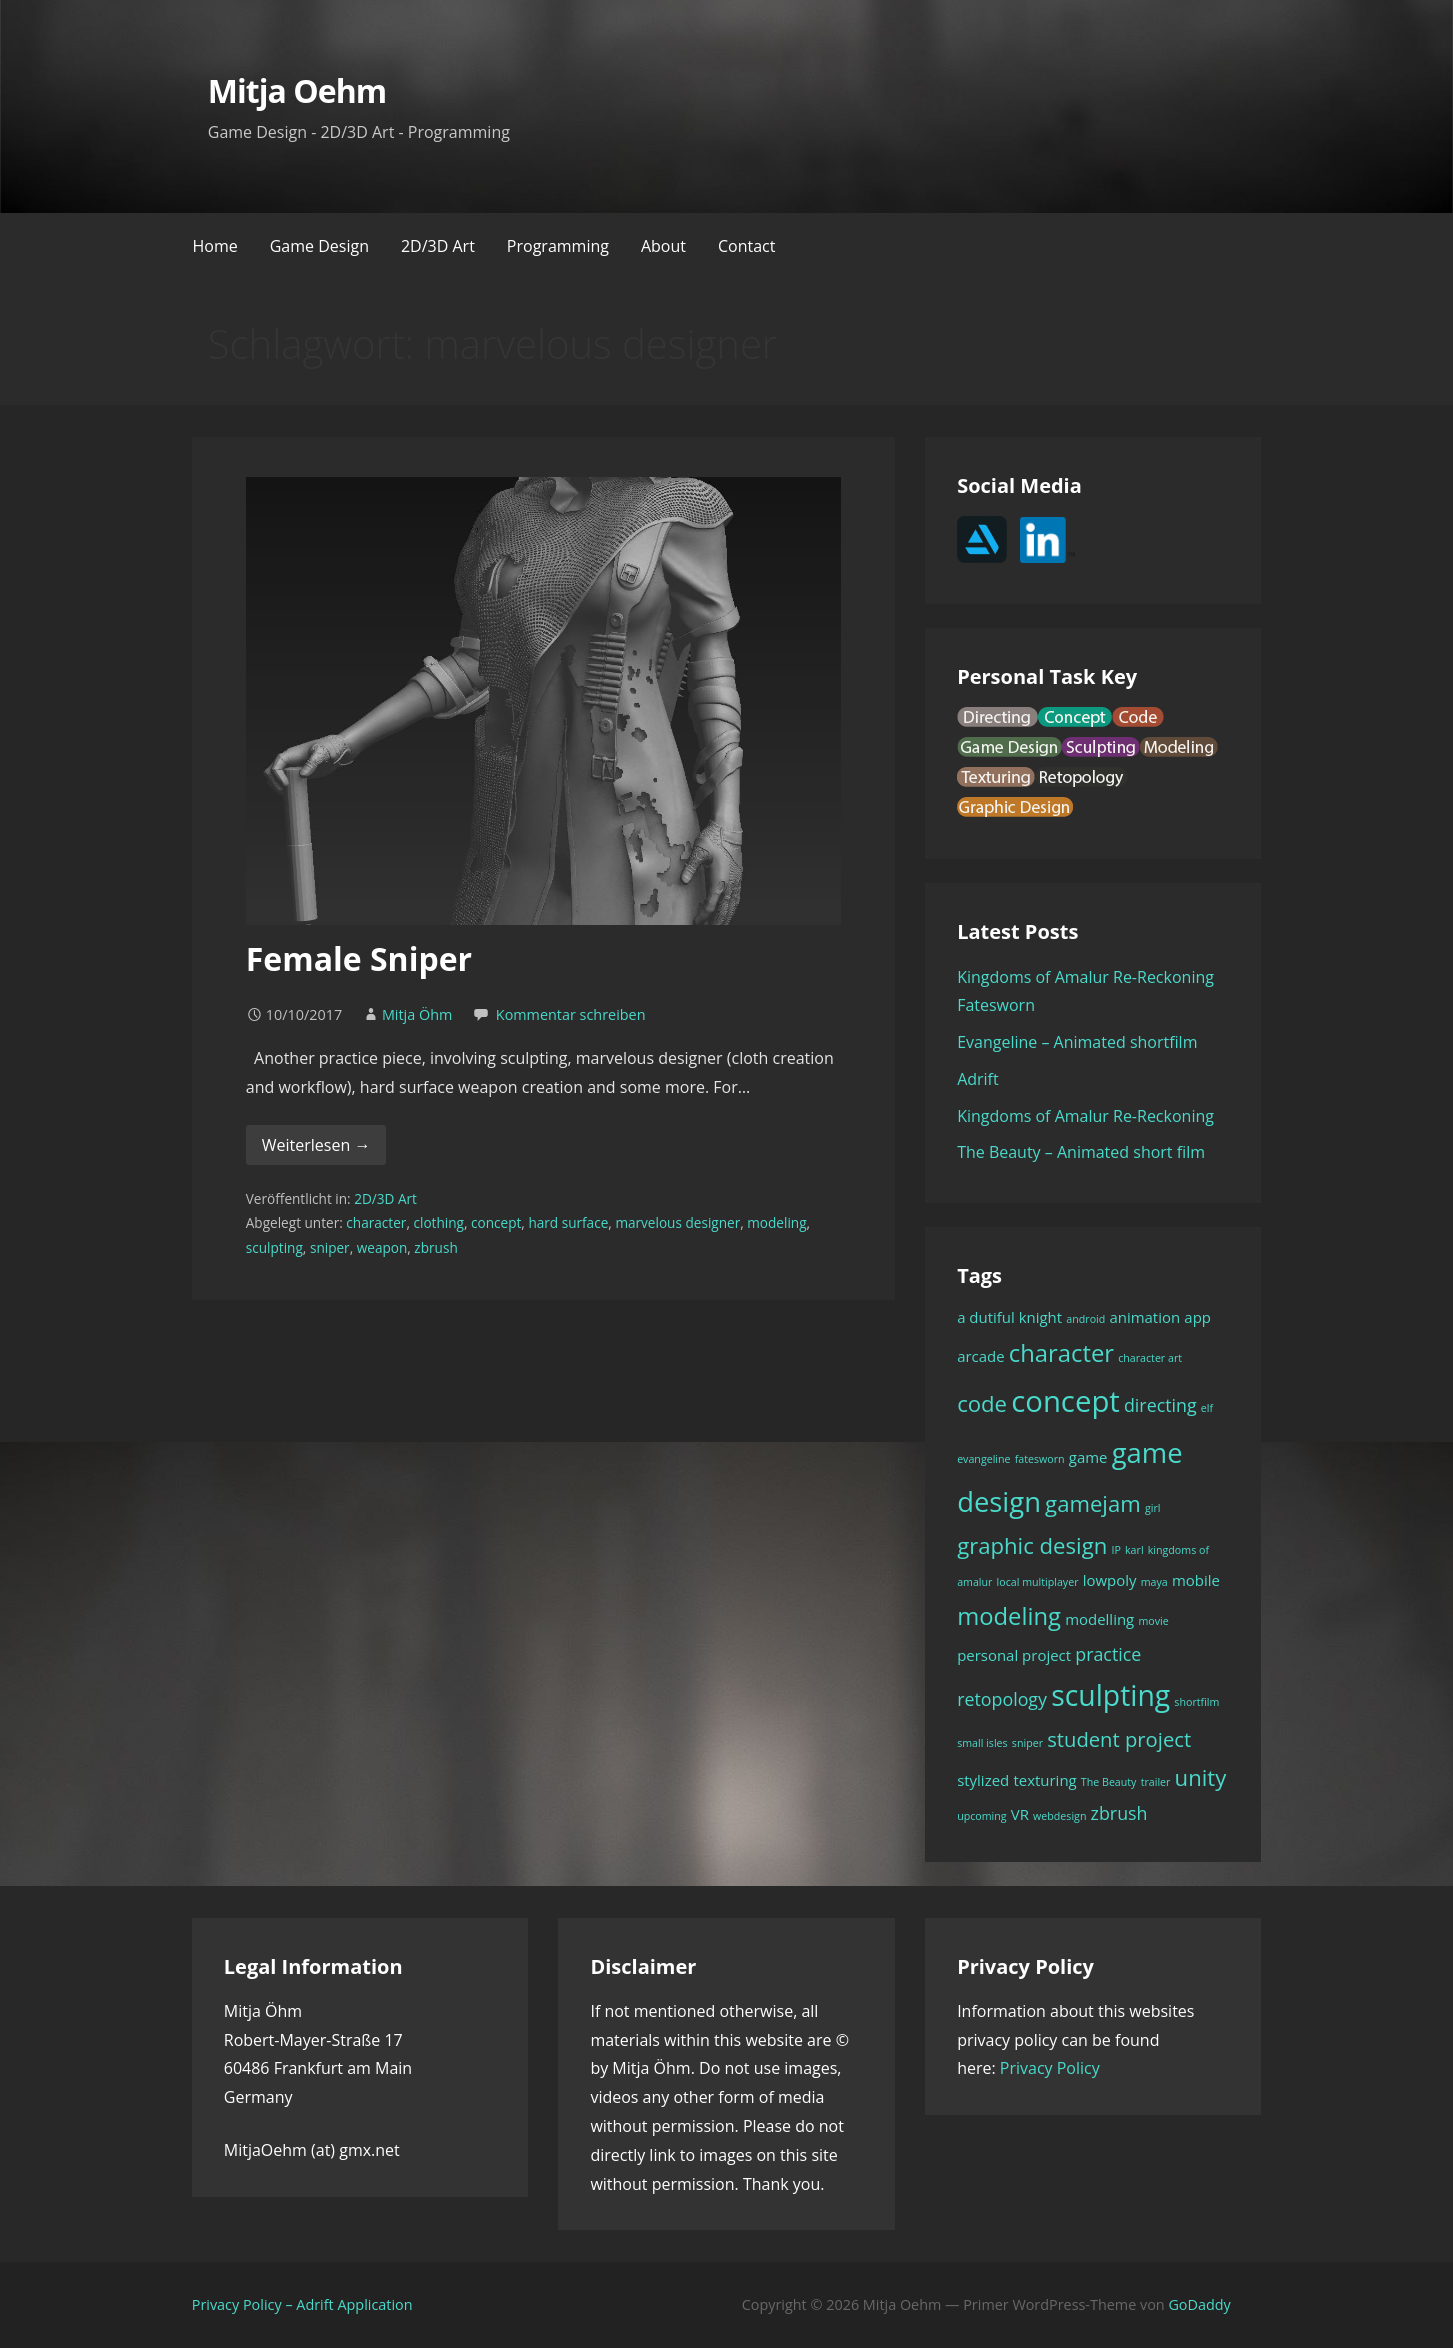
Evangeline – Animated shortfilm (1077, 1042)
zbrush (435, 1247)
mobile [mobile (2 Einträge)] (1196, 1580)
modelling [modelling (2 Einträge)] (1099, 1619)
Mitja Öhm (417, 1014)
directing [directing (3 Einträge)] (1160, 1405)
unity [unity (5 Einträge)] (1201, 1777)
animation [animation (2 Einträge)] (1144, 1317)
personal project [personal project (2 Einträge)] (1014, 1655)
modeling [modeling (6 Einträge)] (1009, 1616)
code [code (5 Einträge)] (982, 1403)
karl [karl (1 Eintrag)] (1134, 1550)
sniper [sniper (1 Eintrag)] (1027, 1743)
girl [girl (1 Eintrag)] (1153, 1508)
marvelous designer (677, 1222)
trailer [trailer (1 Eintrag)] (1156, 1782)
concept (496, 1222)
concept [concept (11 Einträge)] (1065, 1401)
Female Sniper (359, 958)
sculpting (274, 1247)
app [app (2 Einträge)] (1197, 1317)
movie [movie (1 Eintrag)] (1153, 1621)
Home (215, 246)
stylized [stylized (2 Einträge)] (983, 1780)
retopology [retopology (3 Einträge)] (1002, 1699)
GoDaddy (1199, 2304)
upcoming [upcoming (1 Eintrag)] (981, 1816)
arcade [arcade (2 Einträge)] (981, 1356)
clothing (438, 1222)
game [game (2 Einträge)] (1088, 1457)
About (663, 246)
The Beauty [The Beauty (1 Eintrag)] (1109, 1782)
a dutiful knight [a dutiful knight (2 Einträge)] (1009, 1317)
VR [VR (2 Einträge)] (1020, 1814)
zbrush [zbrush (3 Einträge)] (1119, 1813)
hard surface (568, 1222)
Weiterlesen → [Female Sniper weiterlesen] (316, 1145)
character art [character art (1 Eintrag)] (1150, 1358)
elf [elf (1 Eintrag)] (1207, 1408)
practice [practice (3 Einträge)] (1108, 1654)
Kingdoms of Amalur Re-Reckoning (1085, 1116)
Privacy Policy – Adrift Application (302, 2304)
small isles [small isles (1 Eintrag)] (982, 1743)
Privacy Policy (1050, 2068)
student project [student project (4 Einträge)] (1119, 1739)
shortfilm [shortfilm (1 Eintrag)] (1196, 1702)
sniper (330, 1247)
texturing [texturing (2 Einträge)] (1044, 1780)
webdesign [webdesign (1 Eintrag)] (1059, 1816)
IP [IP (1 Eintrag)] (1115, 1550)
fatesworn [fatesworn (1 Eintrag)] (1040, 1459)
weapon (382, 1247)
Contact (746, 246)
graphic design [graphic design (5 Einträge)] (1032, 1545)
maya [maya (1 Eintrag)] (1154, 1582)
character (376, 1222)
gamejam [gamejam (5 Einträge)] (1093, 1503)
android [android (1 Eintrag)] (1085, 1319)
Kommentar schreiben (571, 1014)
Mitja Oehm (297, 90)
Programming (558, 246)
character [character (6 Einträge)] (1061, 1353)
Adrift (978, 1079)
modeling (776, 1222)
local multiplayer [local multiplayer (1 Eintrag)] (1038, 1582)
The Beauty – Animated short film (1081, 1152)
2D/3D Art (438, 246)
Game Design (319, 246)
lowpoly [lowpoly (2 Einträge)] (1110, 1580)
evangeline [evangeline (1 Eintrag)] (983, 1459)
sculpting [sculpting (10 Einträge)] (1110, 1695)
